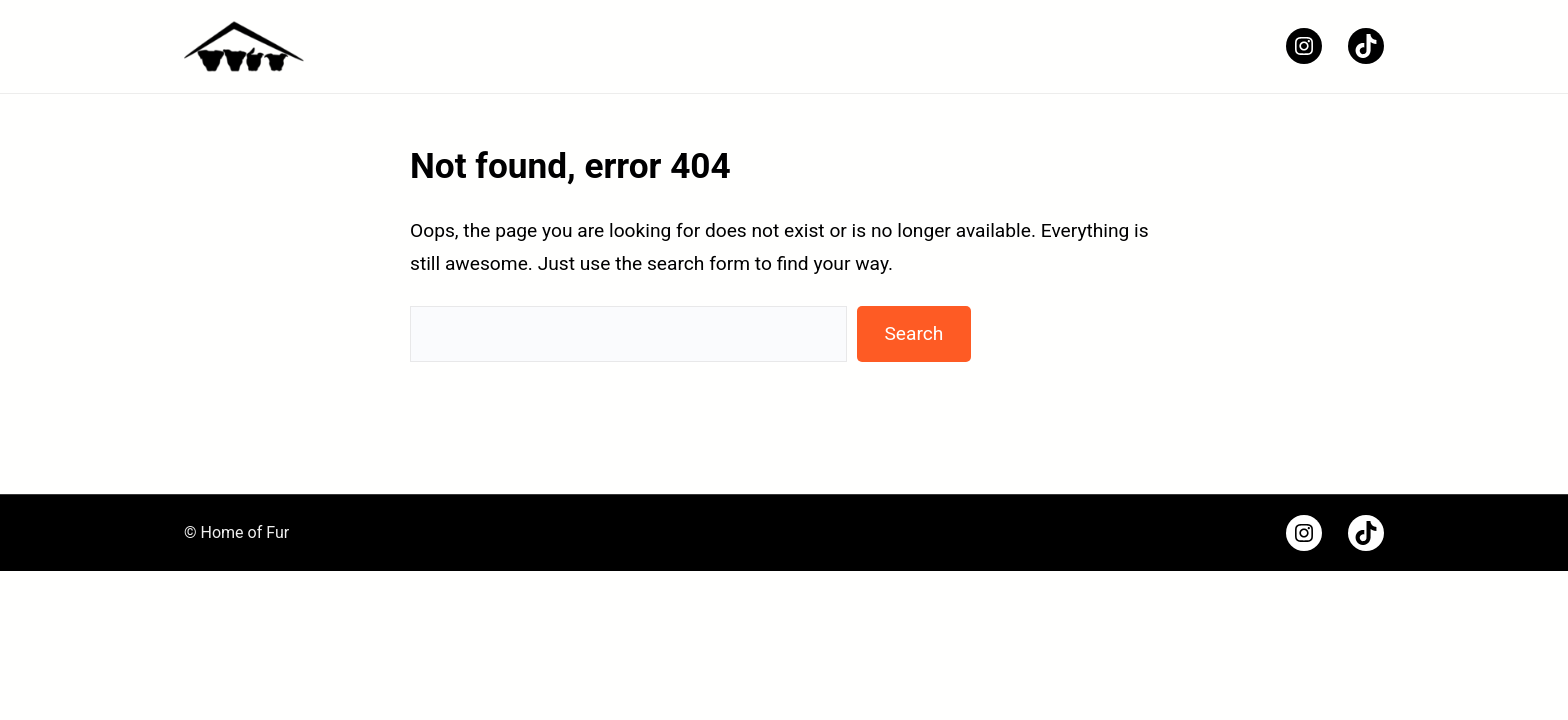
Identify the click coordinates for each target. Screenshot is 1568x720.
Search (913, 333)
